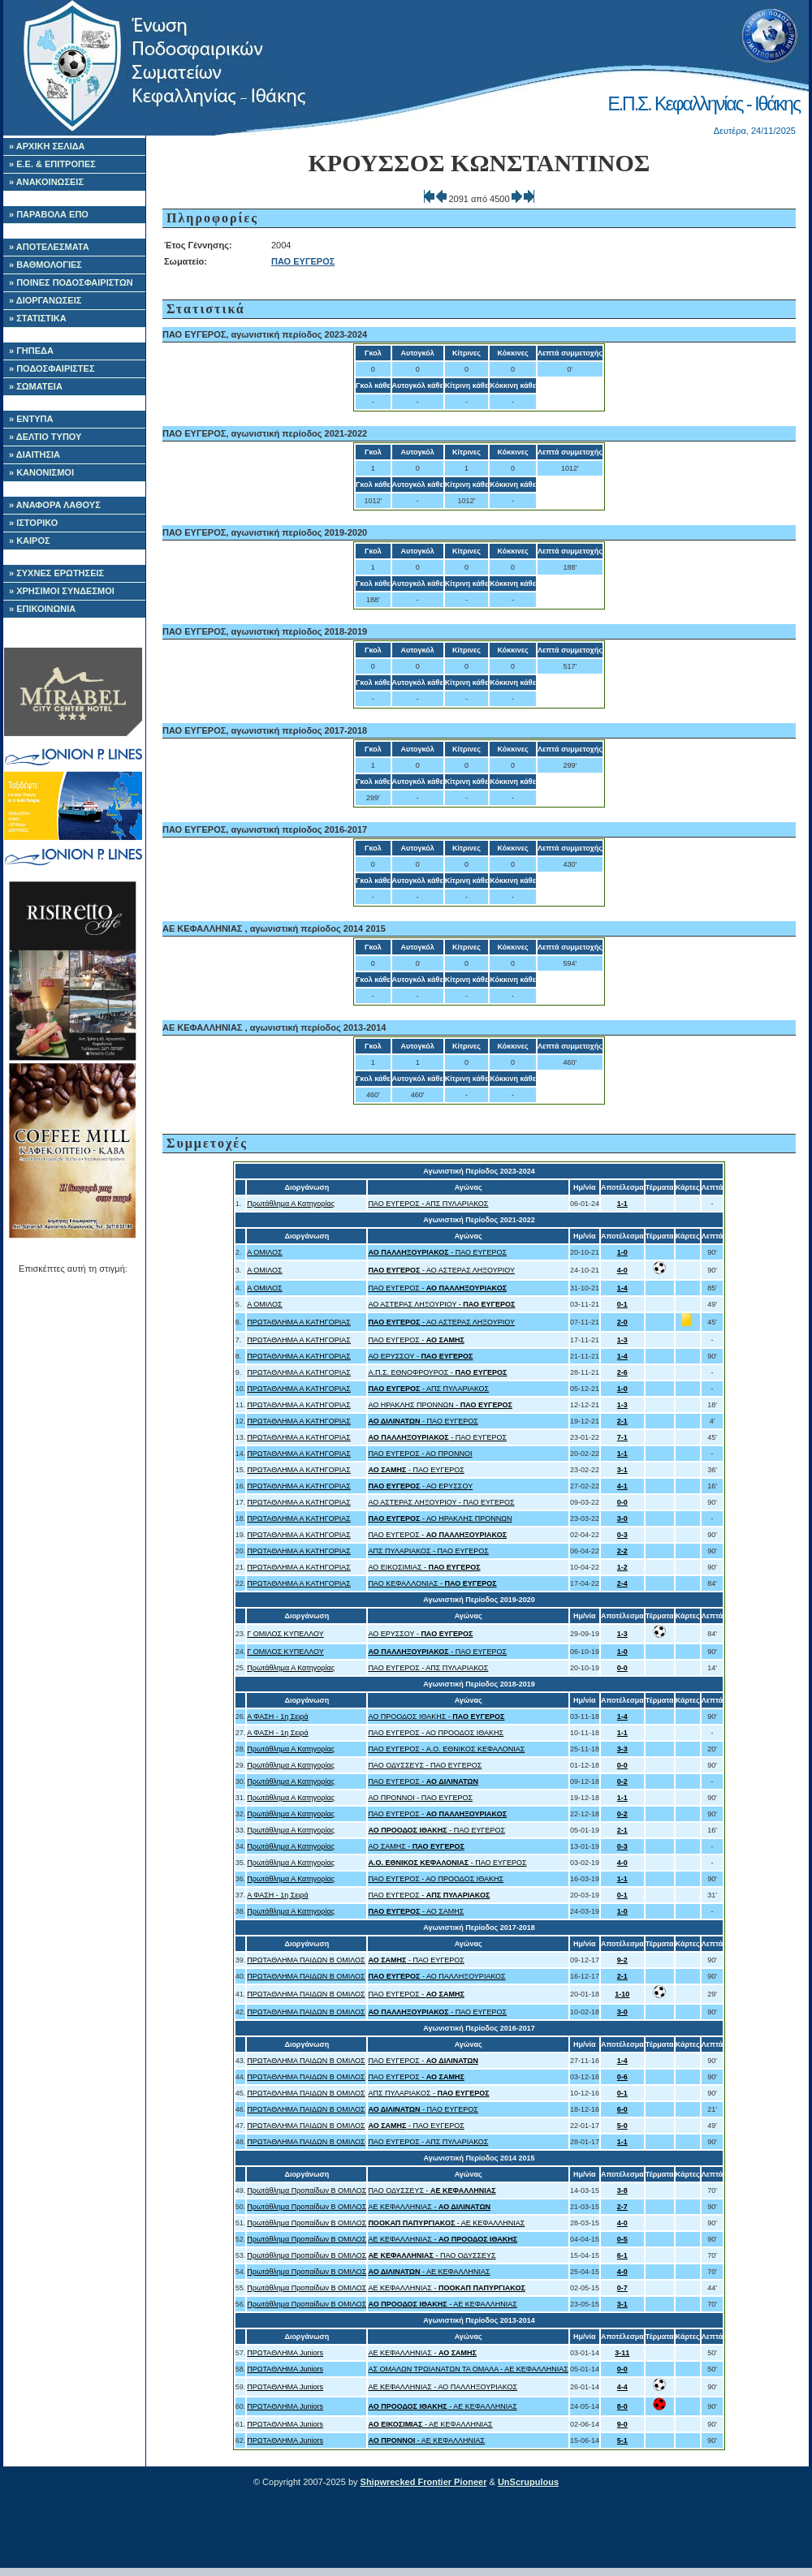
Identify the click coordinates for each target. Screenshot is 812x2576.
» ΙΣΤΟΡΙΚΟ (33, 523)
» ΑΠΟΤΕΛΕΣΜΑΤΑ (49, 247)
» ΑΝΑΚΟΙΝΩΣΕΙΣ (46, 182)
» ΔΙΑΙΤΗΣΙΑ (34, 454)
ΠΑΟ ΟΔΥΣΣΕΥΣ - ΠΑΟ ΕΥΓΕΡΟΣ (425, 1765)
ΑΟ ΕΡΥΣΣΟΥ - (420, 1356)
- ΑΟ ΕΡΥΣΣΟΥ (420, 1486)
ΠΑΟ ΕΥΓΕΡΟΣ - (437, 1288)
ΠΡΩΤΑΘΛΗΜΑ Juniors (285, 2353)
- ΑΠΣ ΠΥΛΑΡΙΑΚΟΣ (428, 1389)
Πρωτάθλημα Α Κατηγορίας (291, 1204)
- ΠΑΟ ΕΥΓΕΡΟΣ (437, 1252)
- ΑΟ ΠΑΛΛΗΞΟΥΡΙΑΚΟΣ (436, 1976)
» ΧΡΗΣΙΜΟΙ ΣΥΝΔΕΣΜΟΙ (61, 591)
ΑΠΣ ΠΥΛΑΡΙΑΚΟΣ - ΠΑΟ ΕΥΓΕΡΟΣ (428, 1551)
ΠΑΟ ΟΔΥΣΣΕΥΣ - (431, 2190)
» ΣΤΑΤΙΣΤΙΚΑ (38, 318)
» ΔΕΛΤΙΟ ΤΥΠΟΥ (45, 437)
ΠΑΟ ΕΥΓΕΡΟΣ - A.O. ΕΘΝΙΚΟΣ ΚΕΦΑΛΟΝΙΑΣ (446, 1749)
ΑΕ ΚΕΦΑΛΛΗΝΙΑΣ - (429, 2207)
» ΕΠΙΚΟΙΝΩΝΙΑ (42, 609)
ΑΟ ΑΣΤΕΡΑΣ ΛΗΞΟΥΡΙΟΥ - (441, 1304)
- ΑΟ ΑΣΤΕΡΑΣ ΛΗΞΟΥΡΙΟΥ (441, 1270)
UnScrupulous (528, 2482)
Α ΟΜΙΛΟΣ (264, 1252)
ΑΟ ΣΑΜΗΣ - (416, 1846)
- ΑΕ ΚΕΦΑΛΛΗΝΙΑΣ (446, 2223)
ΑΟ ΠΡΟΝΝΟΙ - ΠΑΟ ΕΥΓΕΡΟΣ (420, 1798)
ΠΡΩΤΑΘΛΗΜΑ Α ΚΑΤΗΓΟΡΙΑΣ (299, 1322)
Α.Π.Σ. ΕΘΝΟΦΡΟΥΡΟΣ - (437, 1372)
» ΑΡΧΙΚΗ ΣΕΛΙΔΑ (47, 146)
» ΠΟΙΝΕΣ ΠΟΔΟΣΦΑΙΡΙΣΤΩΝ (71, 282)
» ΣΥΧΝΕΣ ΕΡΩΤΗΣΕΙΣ (56, 573)
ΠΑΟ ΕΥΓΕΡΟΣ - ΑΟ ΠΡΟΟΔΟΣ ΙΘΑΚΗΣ (435, 1733)
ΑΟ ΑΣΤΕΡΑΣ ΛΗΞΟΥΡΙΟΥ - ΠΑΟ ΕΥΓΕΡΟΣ (441, 1502)
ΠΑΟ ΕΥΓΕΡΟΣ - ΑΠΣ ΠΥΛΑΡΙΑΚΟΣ (428, 1204)
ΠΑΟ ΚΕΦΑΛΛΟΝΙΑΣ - (432, 1583)
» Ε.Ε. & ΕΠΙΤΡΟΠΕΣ (52, 164)
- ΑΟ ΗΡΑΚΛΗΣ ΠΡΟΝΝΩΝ (440, 1518)
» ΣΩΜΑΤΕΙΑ (36, 386)
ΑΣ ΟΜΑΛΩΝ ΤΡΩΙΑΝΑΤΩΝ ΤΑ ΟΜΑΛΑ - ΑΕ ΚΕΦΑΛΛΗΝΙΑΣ (468, 2369)
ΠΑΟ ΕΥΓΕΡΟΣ (303, 261)
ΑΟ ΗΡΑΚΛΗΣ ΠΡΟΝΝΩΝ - (440, 1405)
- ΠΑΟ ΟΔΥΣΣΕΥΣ (431, 2255)
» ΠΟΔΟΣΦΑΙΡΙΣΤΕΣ (52, 368)
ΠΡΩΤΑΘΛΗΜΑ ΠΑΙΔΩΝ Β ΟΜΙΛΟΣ (306, 1960)
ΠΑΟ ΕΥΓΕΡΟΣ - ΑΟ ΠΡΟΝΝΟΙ (420, 1454)
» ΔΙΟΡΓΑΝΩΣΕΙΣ (45, 300)
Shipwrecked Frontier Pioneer (424, 2482)
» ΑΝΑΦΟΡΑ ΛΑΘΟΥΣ (55, 505)
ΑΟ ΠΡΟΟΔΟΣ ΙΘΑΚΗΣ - (436, 1716)
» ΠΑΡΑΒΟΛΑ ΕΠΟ (49, 214)
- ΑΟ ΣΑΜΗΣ (416, 1911)
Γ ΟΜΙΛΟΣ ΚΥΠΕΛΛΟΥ (285, 1634)
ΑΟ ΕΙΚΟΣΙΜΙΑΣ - (424, 1567)
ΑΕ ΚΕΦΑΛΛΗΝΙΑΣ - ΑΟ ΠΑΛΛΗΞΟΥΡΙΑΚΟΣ (442, 2387)
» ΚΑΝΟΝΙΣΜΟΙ (41, 472)
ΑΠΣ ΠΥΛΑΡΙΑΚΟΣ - (428, 2093)
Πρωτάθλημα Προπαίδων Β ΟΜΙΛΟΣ (306, 2190)
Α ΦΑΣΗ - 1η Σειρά (277, 1716)
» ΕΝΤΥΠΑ (31, 419)
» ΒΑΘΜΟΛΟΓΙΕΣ (45, 264)
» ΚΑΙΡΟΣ (29, 540)
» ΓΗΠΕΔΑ (31, 350)
